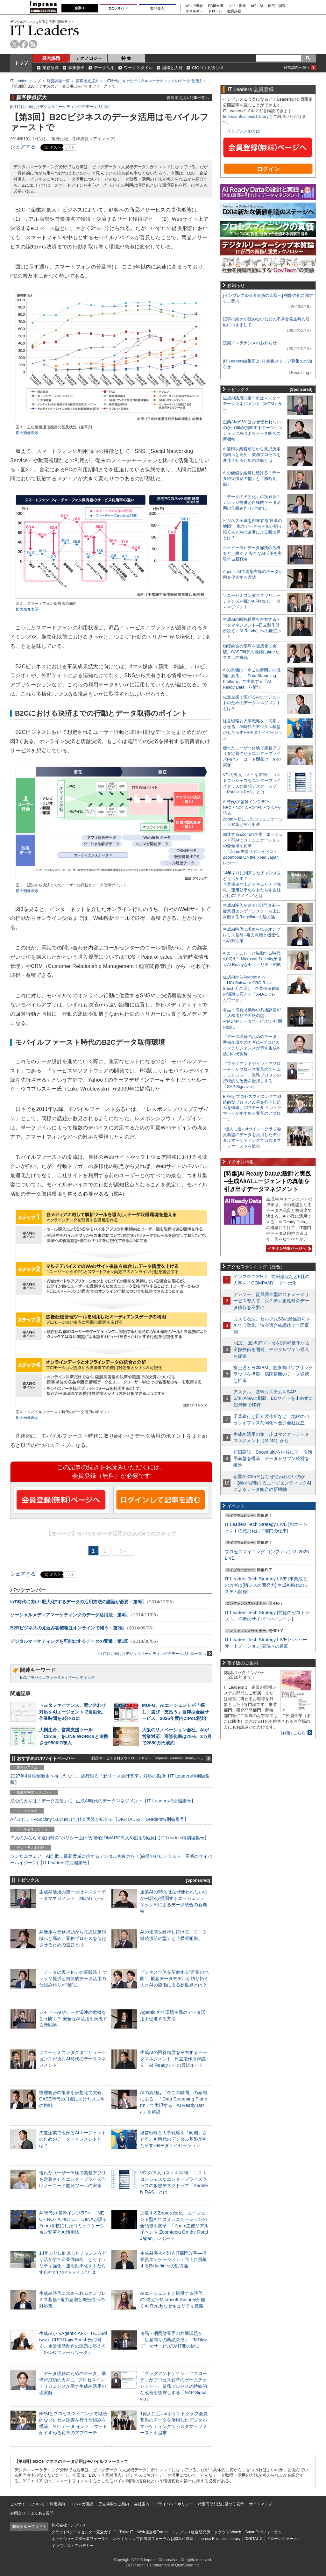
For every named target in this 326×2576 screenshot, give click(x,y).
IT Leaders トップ (25, 81)
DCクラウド (118, 9)
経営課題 (51, 58)
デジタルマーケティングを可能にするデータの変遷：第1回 (69, 1641)
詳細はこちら (293, 1732)
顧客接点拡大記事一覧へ (188, 98)
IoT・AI (257, 6)
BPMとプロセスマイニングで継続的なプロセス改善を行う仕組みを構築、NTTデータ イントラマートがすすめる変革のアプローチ (252, 1108)
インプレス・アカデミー (73, 2546)
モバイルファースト (48, 1677)
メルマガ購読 (81, 2504)
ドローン (215, 11)
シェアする (23, 146)
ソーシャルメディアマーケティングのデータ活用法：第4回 (69, 1614)
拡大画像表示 (27, 433)
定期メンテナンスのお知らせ (250, 342)
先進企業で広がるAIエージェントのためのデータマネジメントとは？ (72, 2139)
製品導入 (157, 9)
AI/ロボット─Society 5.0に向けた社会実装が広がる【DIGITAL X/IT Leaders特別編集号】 (99, 1819)
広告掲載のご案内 (113, 2504)
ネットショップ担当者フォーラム (80, 2539)
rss (33, 44)
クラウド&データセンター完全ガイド (83, 2532)
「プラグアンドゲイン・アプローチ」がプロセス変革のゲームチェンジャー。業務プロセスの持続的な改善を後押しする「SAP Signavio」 (173, 2386)
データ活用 (104, 67)
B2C (23, 1677)
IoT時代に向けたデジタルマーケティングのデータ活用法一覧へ (154, 1653)
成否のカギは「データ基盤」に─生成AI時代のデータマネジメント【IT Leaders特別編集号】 (102, 1800)
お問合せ (17, 2513)
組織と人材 (172, 67)
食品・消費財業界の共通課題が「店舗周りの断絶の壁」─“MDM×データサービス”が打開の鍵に (174, 2340)
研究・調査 (277, 6)
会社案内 (141, 2504)
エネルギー (194, 11)
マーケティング (81, 1677)
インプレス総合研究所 (191, 2532)
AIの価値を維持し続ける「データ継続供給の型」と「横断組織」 (251, 478)
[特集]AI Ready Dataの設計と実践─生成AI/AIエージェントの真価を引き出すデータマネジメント (267, 1181)
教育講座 (234, 11)
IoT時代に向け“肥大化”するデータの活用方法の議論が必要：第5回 (77, 1601)
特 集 (126, 58)
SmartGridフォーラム (263, 2532)
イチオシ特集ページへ (288, 1248)
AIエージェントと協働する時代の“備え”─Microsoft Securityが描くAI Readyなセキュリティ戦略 (172, 2299)
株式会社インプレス (69, 2525)
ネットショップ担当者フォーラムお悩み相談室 (153, 2539)
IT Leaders (44, 30)
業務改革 (50, 67)
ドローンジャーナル (283, 2539)
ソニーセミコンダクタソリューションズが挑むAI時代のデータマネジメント (72, 2059)
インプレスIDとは (243, 131)
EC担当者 (215, 6)
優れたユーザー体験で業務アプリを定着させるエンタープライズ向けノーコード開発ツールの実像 (72, 2179)
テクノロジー (88, 58)
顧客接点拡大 (87, 81)
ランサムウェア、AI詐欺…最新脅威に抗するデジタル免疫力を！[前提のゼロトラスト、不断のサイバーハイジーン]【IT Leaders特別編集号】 (111, 1859)
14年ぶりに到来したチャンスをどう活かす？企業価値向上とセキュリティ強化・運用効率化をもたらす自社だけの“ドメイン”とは (252, 884)
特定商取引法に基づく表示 (221, 2504)
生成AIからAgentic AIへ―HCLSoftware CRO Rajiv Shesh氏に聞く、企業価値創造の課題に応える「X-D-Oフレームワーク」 (251, 988)
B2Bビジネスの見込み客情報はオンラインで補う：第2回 (67, 1627)
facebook (23, 44)
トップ (21, 63)
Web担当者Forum (152, 2532)
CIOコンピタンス (208, 67)
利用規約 (57, 2504)
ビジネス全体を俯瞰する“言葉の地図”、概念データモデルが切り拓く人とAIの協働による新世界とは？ (174, 1978)
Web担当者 (194, 6)
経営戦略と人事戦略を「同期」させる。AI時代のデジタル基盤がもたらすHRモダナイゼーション (173, 2139)
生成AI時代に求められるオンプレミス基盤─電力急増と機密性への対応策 (72, 2299)
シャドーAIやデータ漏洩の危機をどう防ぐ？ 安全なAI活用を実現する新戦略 (73, 2019)
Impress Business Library (246, 116)
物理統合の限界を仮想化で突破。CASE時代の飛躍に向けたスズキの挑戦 (72, 2099)
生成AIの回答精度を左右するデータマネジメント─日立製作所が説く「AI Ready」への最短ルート (173, 2059)
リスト (69, 147)
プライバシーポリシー (174, 2504)
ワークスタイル (138, 67)
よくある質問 (42, 2513)
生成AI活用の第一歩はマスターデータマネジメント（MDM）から (252, 404)
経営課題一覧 (58, 81)
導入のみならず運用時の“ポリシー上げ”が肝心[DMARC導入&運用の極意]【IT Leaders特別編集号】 (109, 1837)
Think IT (126, 2532)
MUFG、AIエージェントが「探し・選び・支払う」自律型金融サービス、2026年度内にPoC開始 (175, 1712)
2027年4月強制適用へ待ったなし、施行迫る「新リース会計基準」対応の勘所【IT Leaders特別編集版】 (110, 1779)
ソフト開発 (237, 6)
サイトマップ (260, 2504)
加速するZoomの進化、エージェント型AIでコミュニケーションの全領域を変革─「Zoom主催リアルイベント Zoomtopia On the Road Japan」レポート (174, 2225)
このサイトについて (27, 2504)
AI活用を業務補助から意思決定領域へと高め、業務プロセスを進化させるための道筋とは (72, 1938)
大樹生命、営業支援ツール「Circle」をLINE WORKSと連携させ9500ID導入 (73, 1736)
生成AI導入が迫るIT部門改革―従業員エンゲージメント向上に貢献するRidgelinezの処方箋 (173, 2259)
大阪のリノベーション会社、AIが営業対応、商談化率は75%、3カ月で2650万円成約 (177, 1736)
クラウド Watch (227, 2532)
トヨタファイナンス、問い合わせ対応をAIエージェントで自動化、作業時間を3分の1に (72, 1712)
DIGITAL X (253, 2539)
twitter (14, 44)
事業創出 (76, 67)
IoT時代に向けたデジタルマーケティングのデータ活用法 (153, 81)
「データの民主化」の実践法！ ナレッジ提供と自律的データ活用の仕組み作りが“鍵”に (73, 1978)
